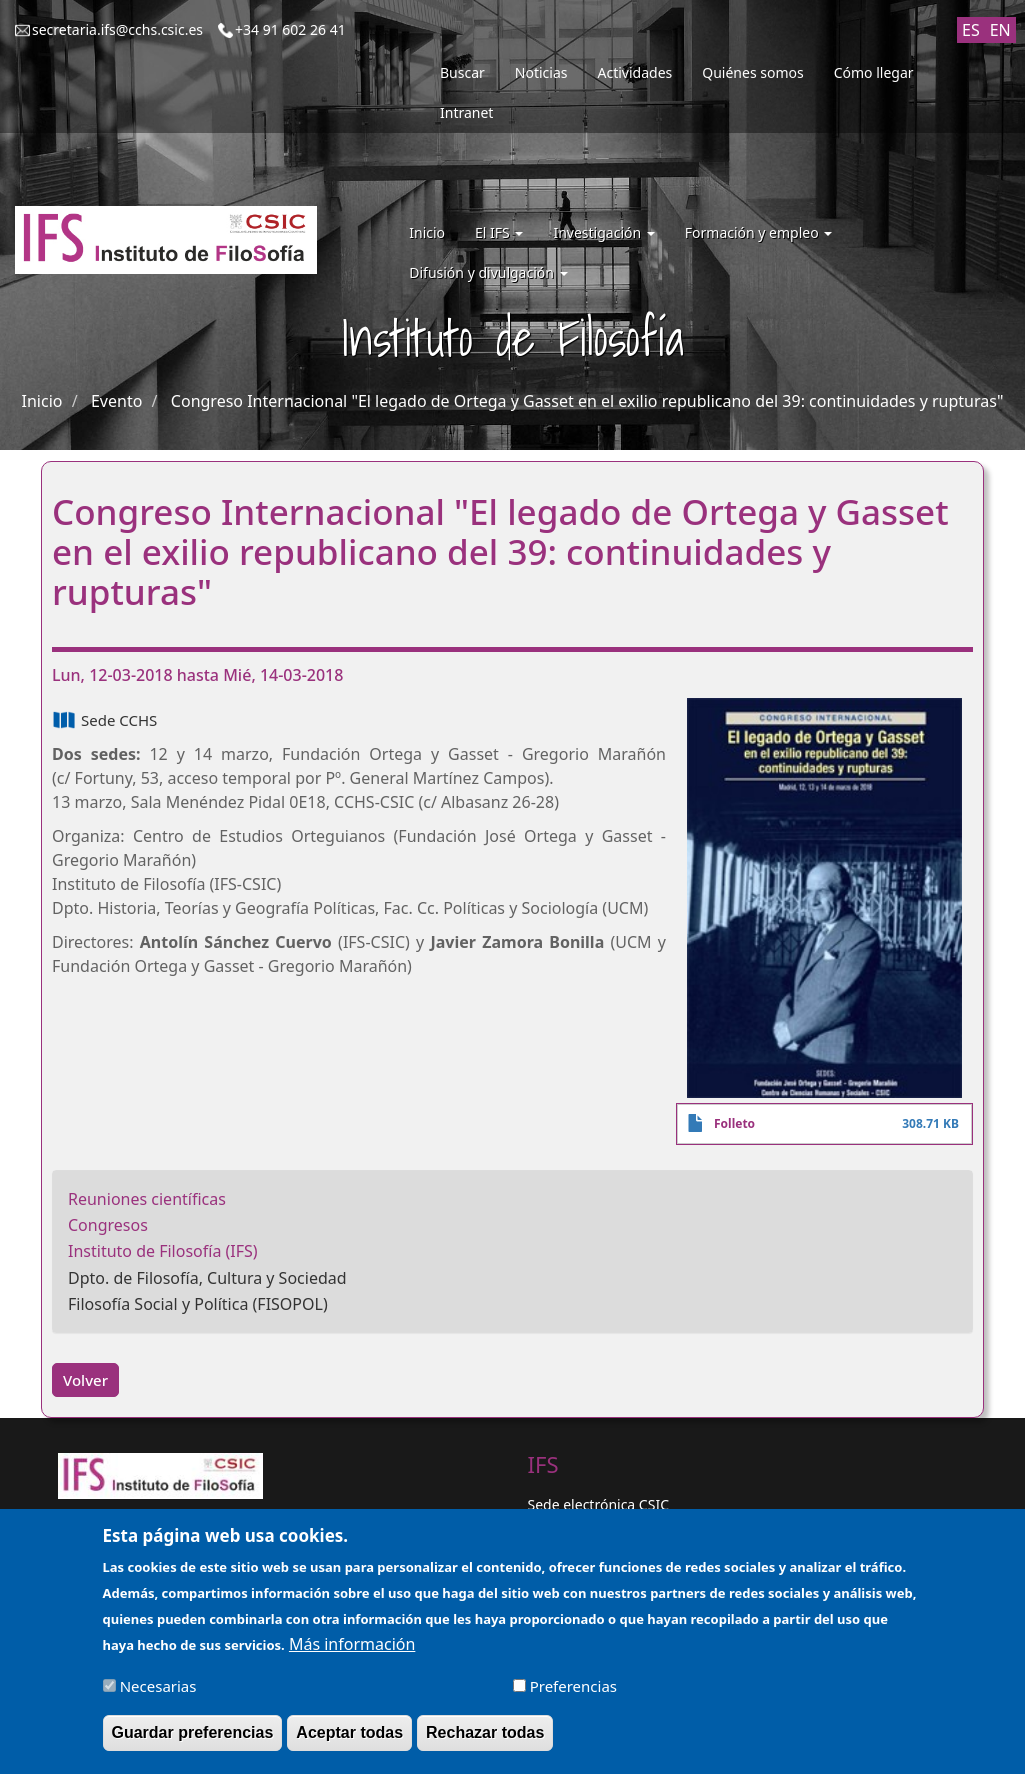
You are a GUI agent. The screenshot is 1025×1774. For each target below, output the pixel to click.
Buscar (462, 72)
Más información (352, 1653)
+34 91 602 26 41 (290, 29)
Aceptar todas (349, 1742)
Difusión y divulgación (488, 272)
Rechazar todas (485, 1742)
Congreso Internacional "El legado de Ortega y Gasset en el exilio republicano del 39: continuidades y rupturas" (587, 401)
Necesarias (158, 1696)
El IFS (499, 232)
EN (1000, 30)
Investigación (603, 232)
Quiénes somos (752, 72)
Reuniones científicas (147, 1199)
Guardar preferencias (193, 1742)
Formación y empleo (759, 232)
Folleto (734, 1123)
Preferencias (573, 1696)
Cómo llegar (874, 72)
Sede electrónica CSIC (598, 1504)
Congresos (108, 1225)
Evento (116, 401)
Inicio (427, 232)
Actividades (635, 72)
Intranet (466, 112)
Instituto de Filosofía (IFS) (163, 1251)
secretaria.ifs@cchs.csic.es (117, 29)
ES (971, 30)
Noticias (541, 72)
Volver (85, 1380)
